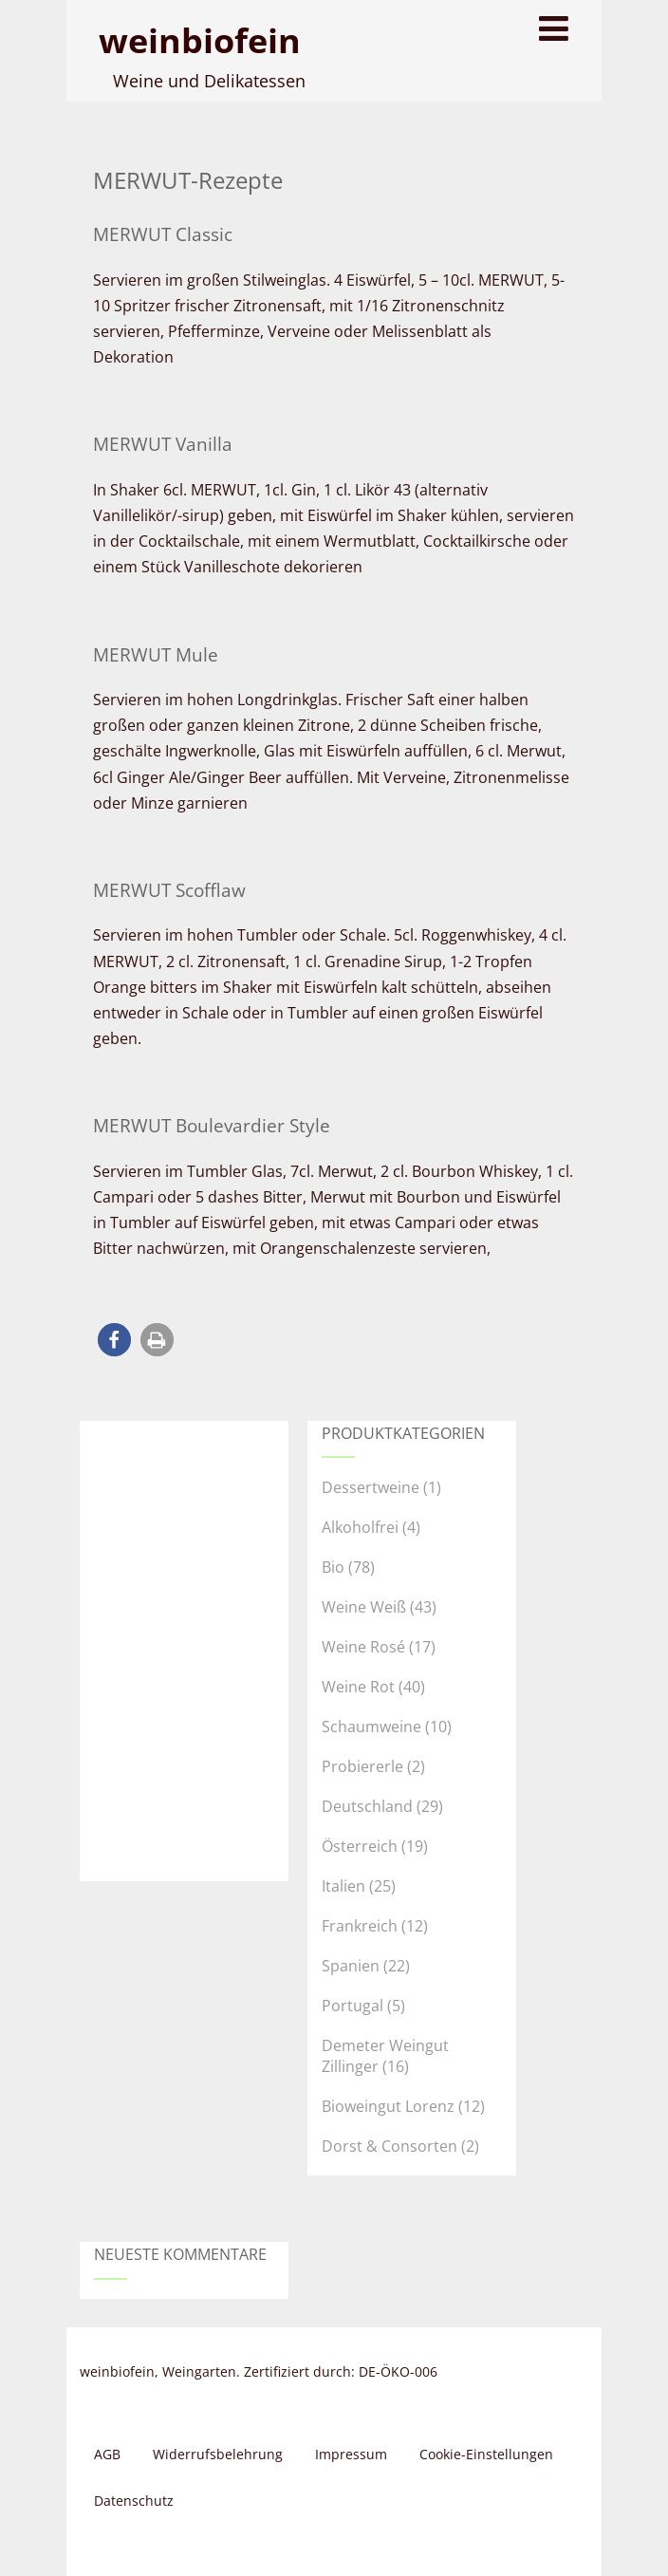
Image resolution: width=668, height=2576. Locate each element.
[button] (114, 1339)
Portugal (352, 2005)
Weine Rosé (363, 1646)
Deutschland (367, 1806)
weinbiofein (200, 40)
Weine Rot (358, 1686)
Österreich (360, 1846)
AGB (107, 2454)
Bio (333, 1567)
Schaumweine (371, 1726)
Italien (343, 1886)
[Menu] (553, 28)
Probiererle (362, 1766)
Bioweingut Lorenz (388, 2106)
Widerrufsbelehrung (218, 2454)
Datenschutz (134, 2501)
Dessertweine (370, 1487)
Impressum (351, 2454)
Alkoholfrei (360, 1527)
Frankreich (360, 1925)
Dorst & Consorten (389, 2146)
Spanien (351, 1965)
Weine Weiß (364, 1606)
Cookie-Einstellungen (486, 2454)
